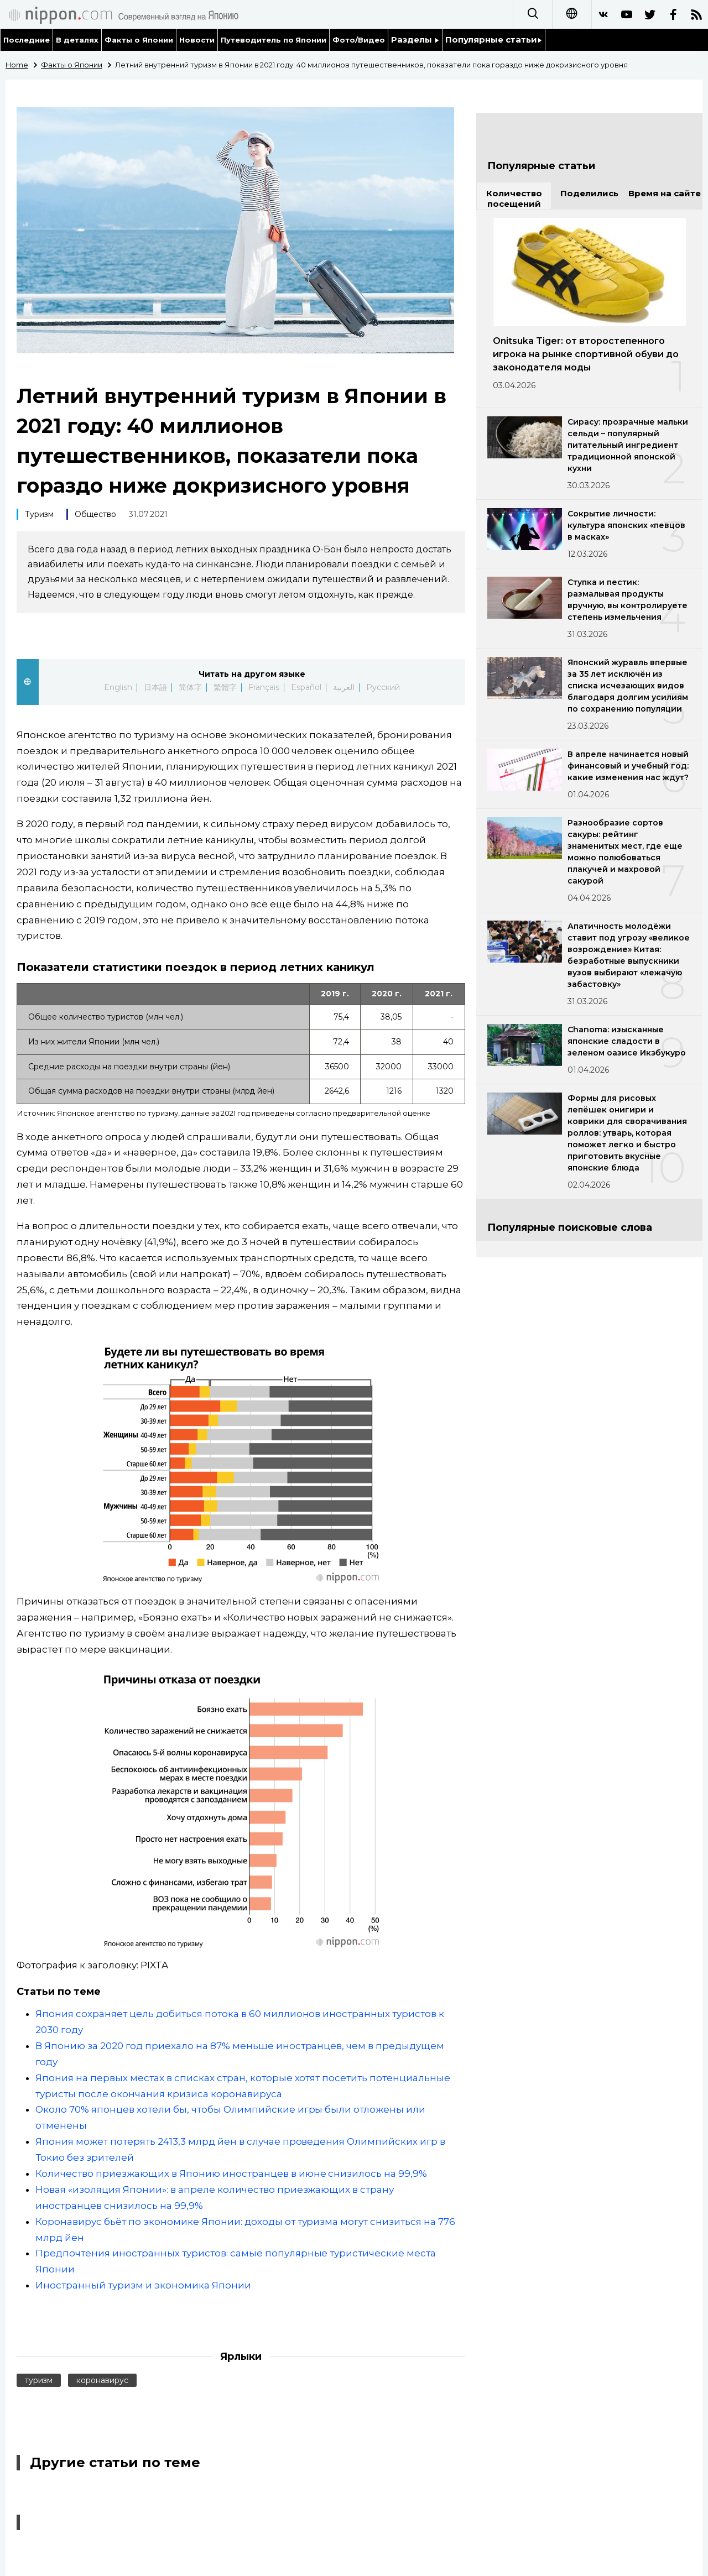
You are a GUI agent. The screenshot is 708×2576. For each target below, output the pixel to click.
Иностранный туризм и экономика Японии (143, 2285)
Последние (26, 39)
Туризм (39, 514)
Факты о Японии (139, 39)
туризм (39, 2380)
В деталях (77, 39)
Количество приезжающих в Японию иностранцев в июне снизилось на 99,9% (231, 2173)
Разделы (415, 39)
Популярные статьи (493, 39)
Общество (95, 514)
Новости (197, 39)
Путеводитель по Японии (274, 39)
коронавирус (102, 2380)
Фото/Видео (358, 39)
